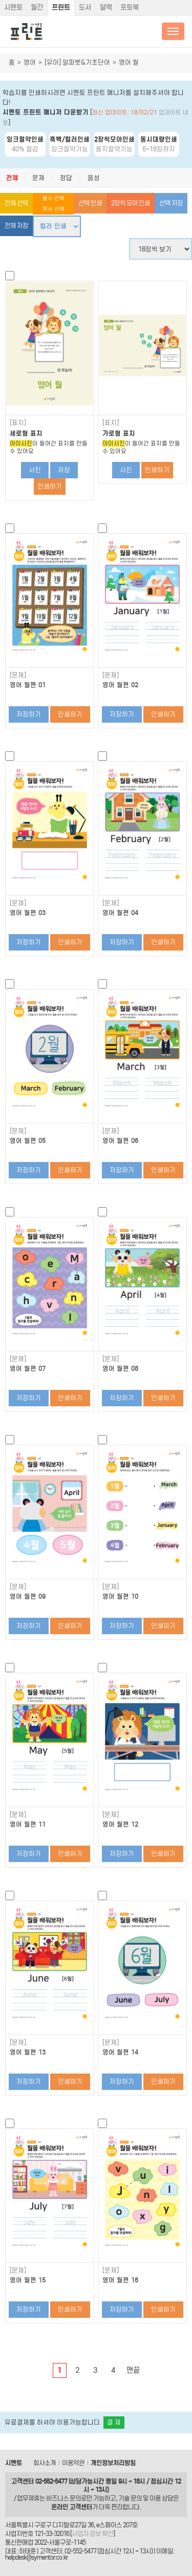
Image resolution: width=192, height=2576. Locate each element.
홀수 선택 (53, 198)
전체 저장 (16, 225)
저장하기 (28, 714)
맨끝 (133, 2370)
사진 (35, 470)
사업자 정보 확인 (92, 2534)
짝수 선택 (53, 209)
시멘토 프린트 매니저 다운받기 (46, 112)
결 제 (114, 2422)
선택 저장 (171, 203)
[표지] (18, 423)
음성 (94, 178)
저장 (64, 470)
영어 (30, 62)
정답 (66, 178)
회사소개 (44, 2463)
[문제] (18, 675)
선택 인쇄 (90, 203)
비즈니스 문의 (63, 2498)
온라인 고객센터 (71, 2507)
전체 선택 (16, 203)
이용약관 (73, 2463)
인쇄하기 (49, 486)
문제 (38, 178)
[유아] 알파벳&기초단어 (77, 62)
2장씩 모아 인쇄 (130, 203)
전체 (12, 178)
